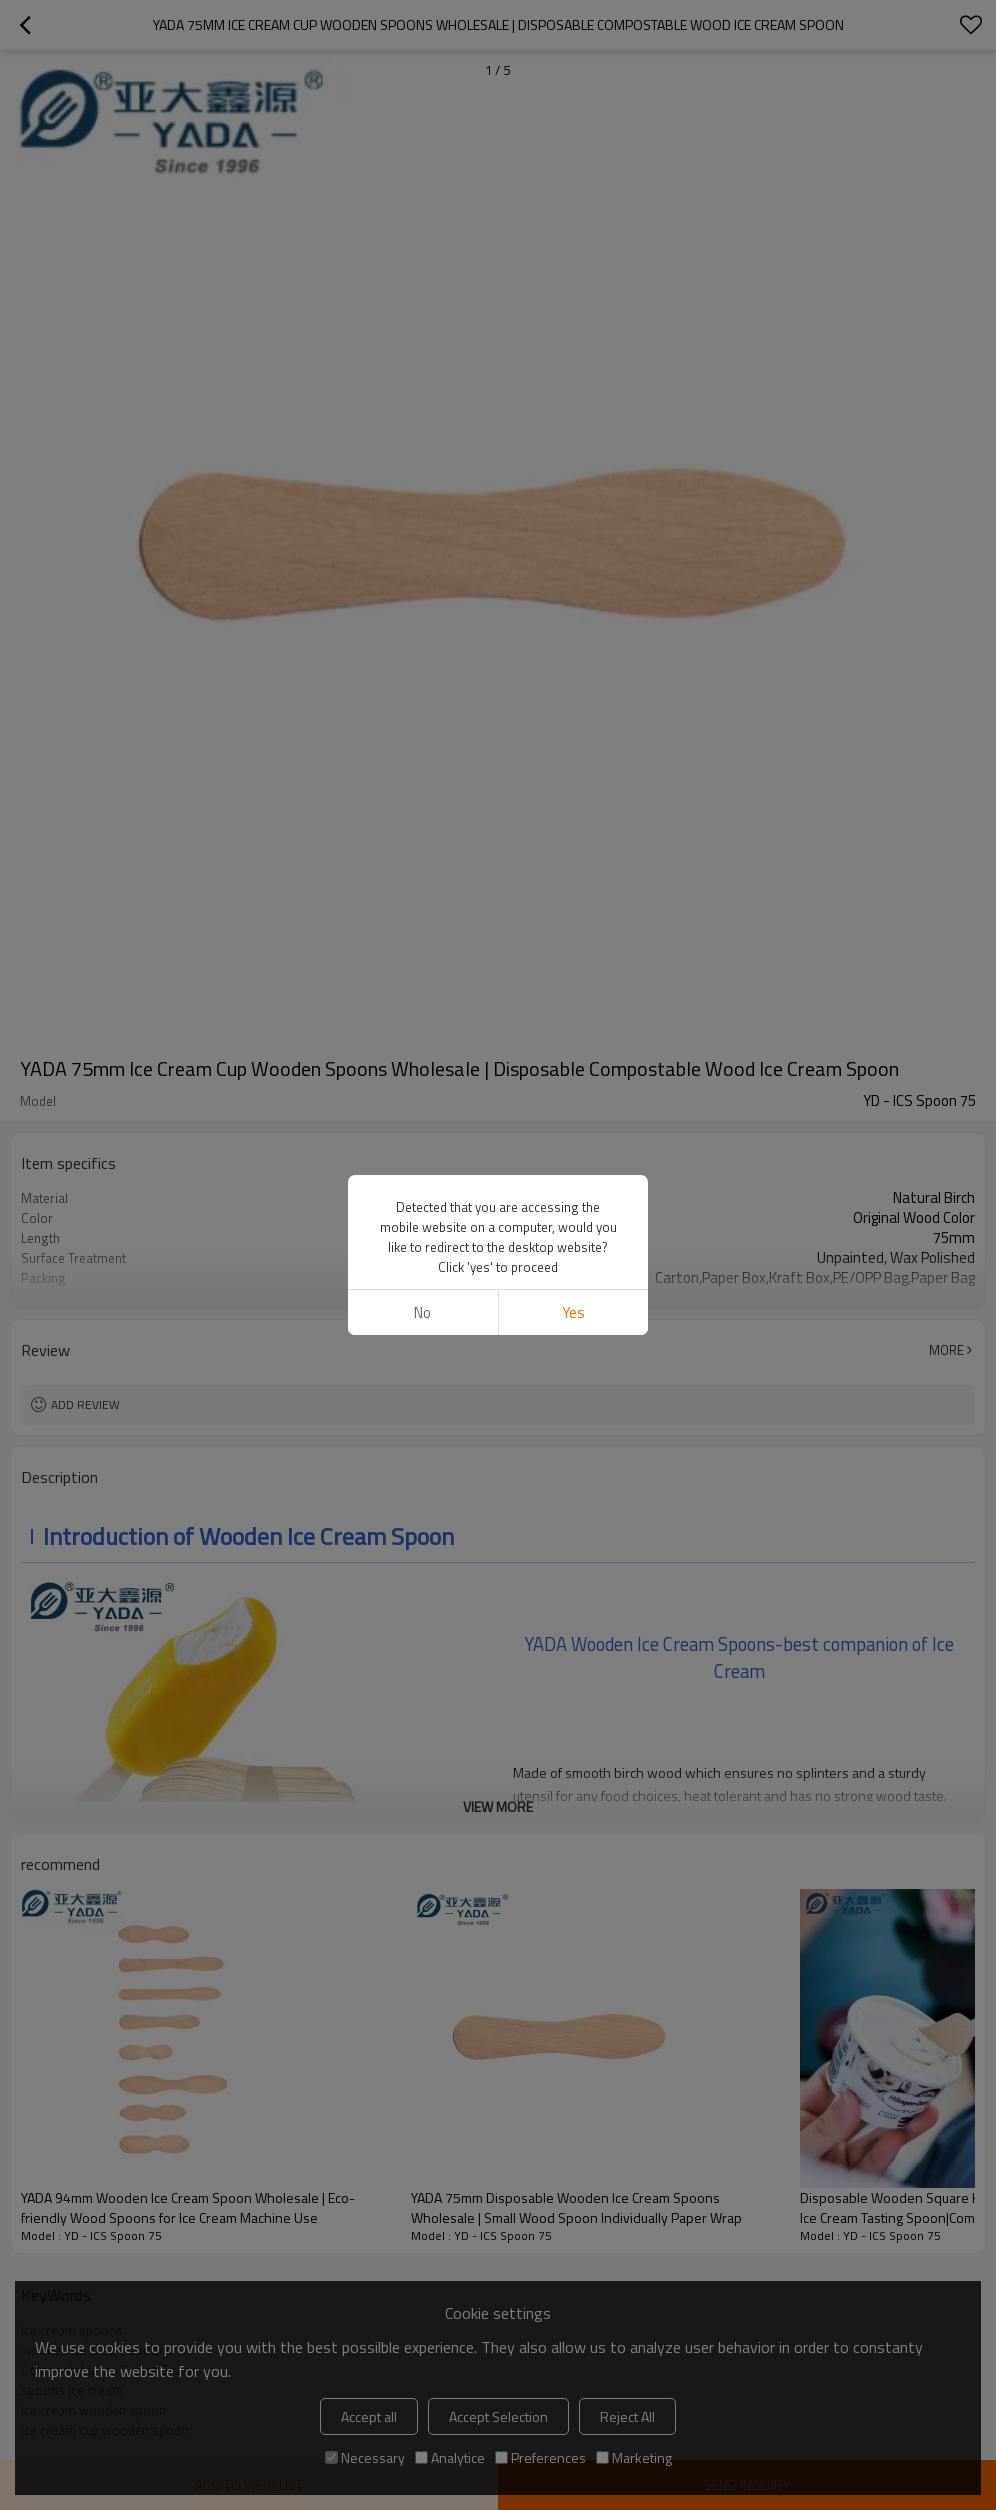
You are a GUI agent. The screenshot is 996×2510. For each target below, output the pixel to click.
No (422, 532)
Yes (573, 532)
